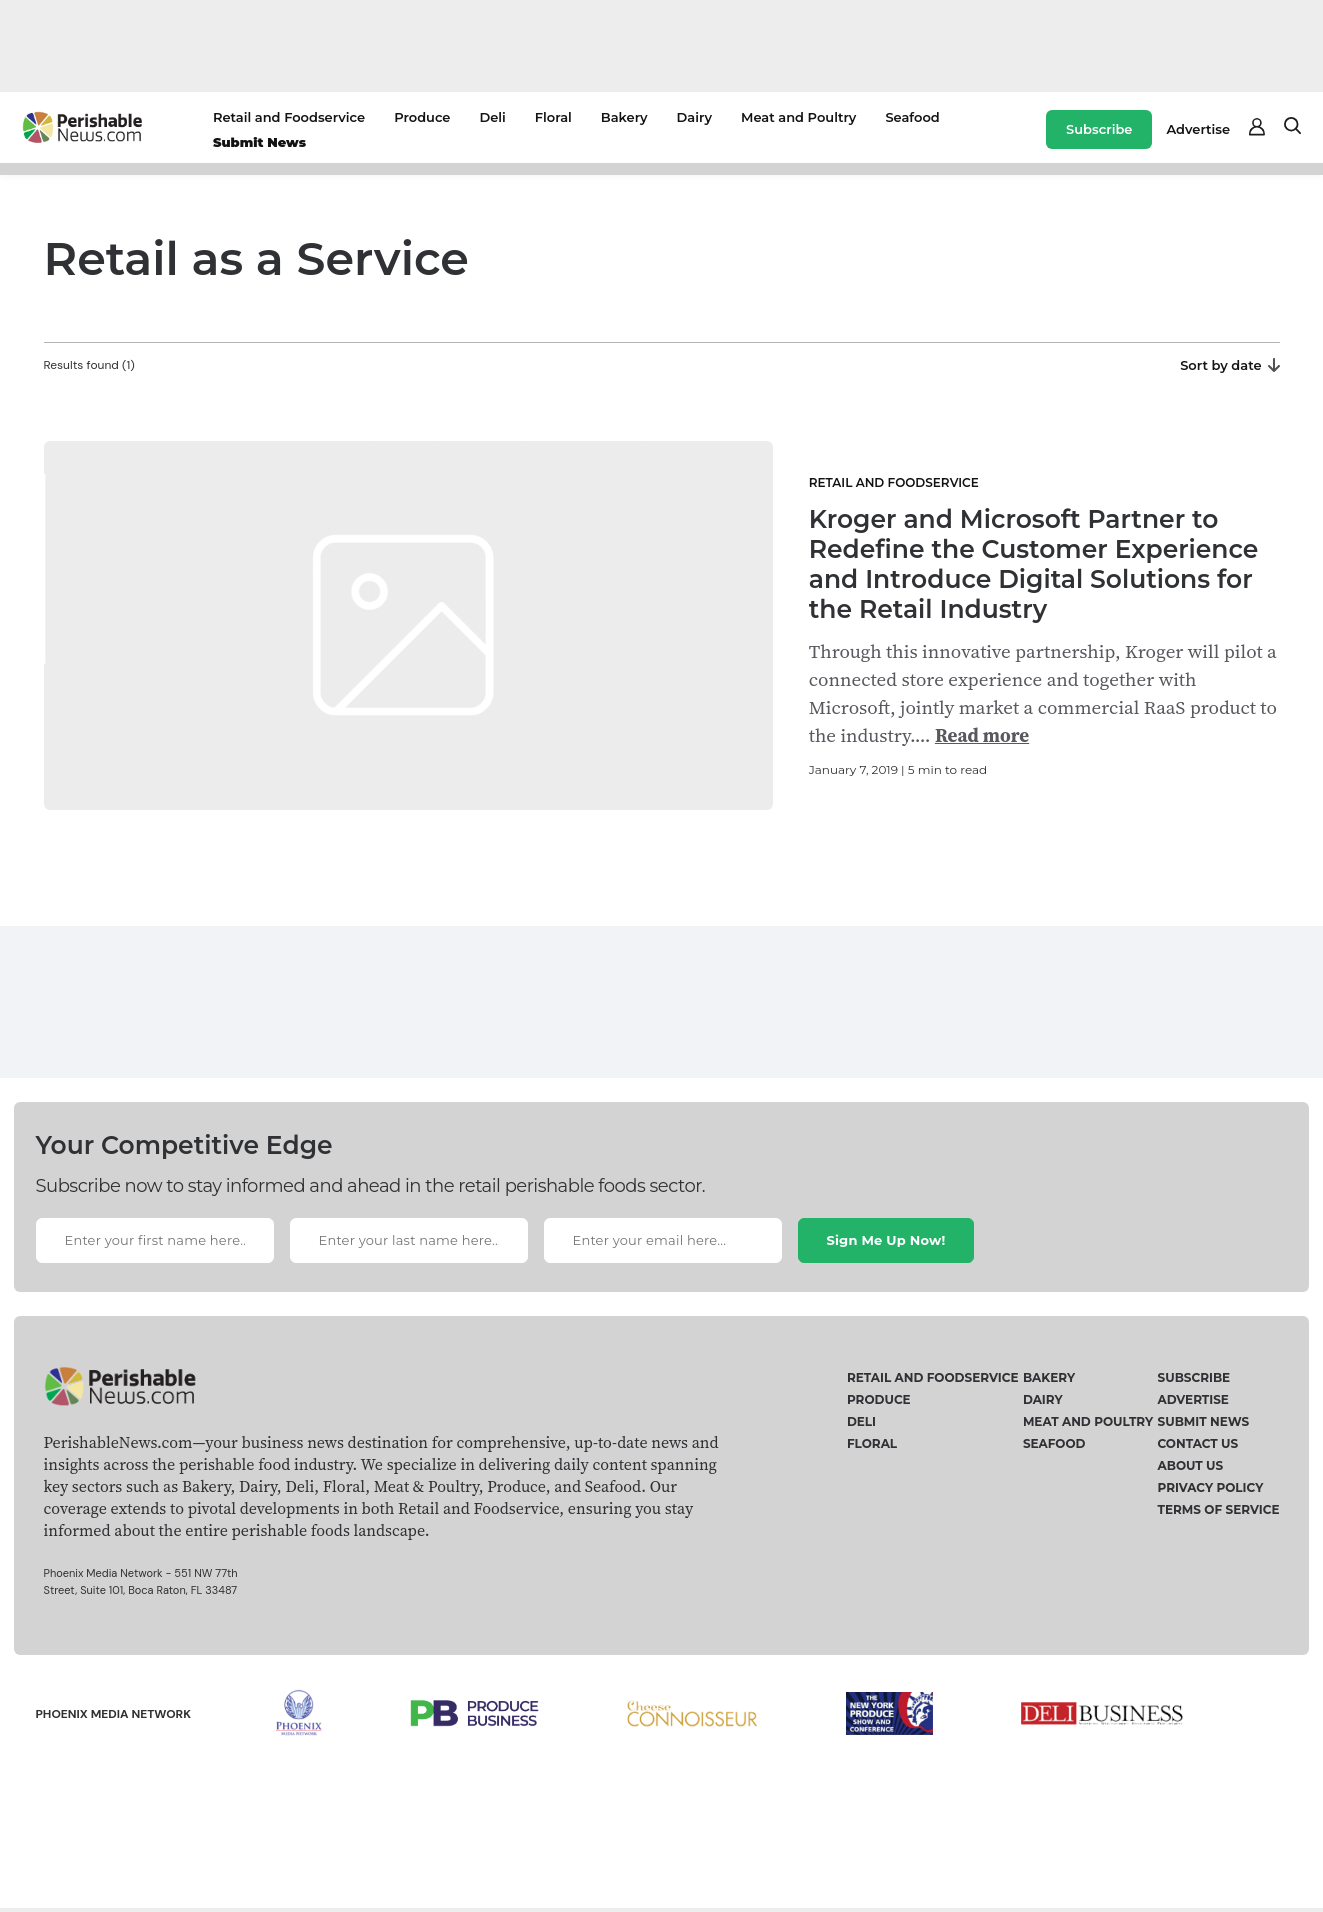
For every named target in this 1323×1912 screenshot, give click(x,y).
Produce (422, 117)
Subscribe (1099, 129)
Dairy (694, 117)
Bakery (624, 117)
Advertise (1198, 129)
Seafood (912, 117)
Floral (553, 117)
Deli (492, 117)
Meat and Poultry (798, 117)
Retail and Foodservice (289, 117)
